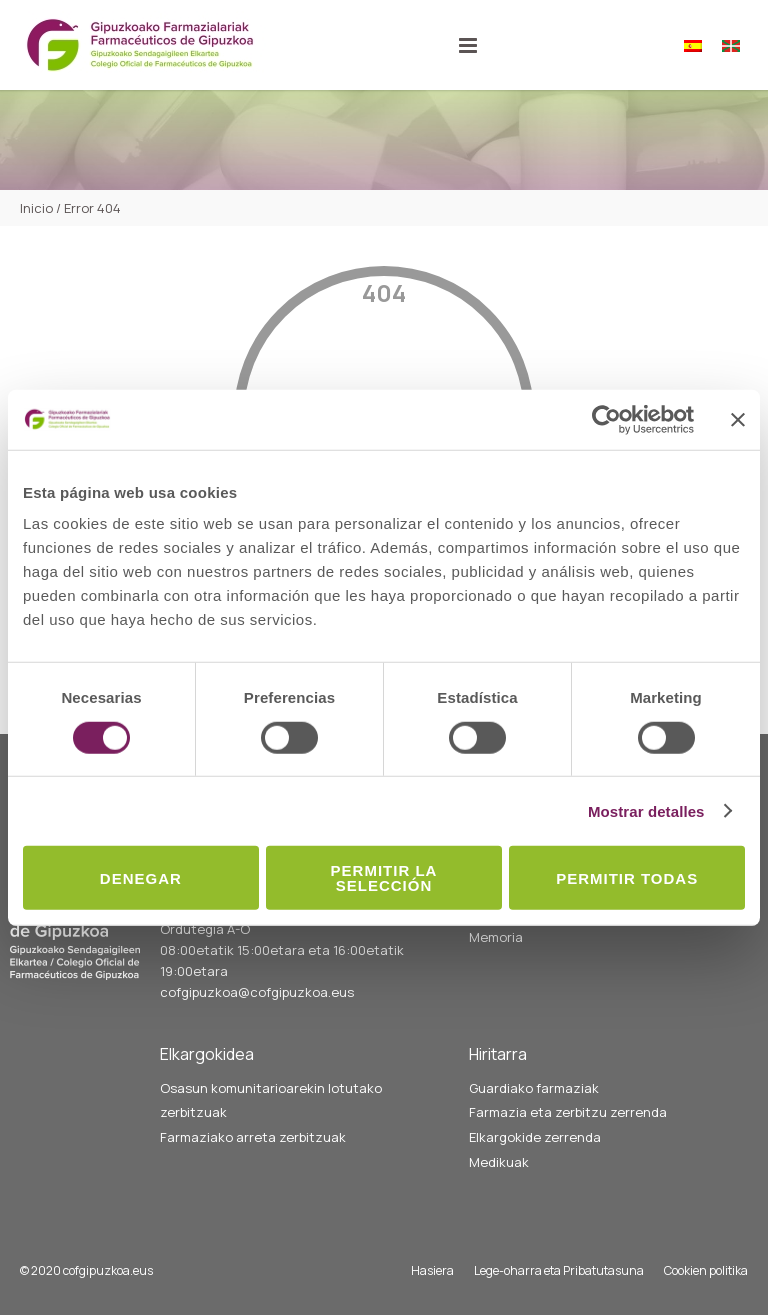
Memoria (496, 937)
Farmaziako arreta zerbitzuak (253, 1137)
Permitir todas (627, 877)
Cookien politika (706, 1270)
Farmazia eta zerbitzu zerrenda (568, 1112)
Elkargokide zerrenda (535, 1137)
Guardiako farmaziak (534, 1088)
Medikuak (499, 1162)
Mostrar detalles (646, 810)
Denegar (141, 877)
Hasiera (432, 1270)
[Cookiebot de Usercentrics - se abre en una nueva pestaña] (606, 419)
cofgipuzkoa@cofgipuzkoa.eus (257, 992)
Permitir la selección (384, 878)
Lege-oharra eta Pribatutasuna (559, 1270)
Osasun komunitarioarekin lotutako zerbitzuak (271, 1100)
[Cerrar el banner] (738, 419)
